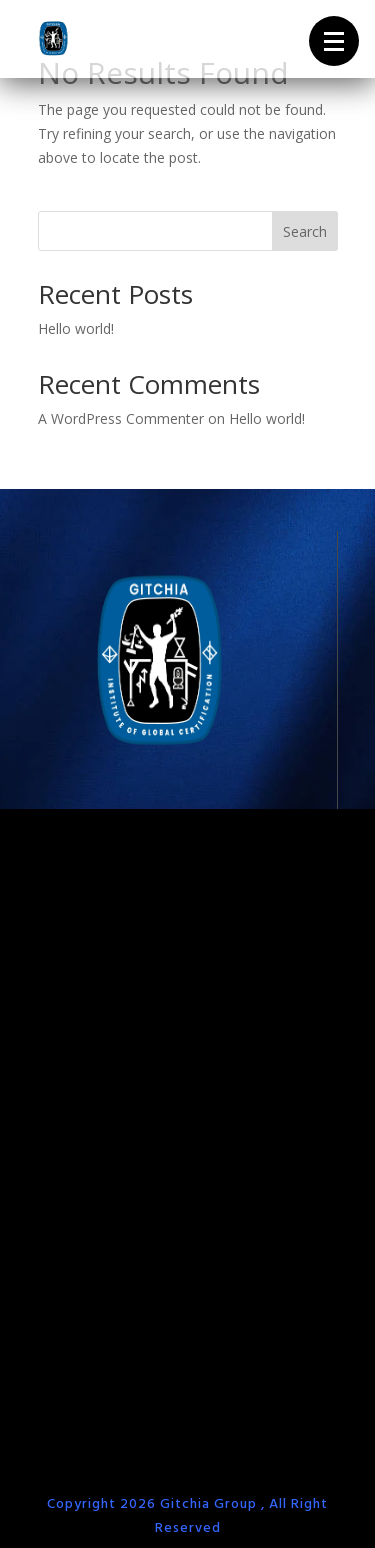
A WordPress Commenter (121, 418)
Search (305, 231)
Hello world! (76, 328)
